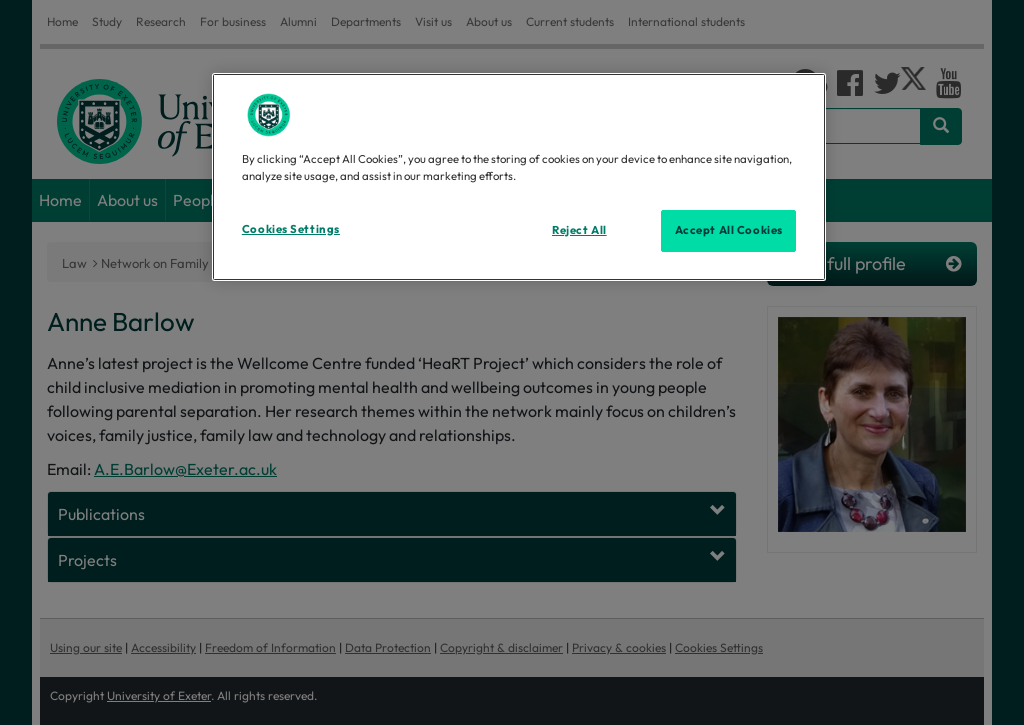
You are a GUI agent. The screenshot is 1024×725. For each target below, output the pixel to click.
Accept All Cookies (729, 230)
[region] (519, 177)
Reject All (579, 230)
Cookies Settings (291, 229)
